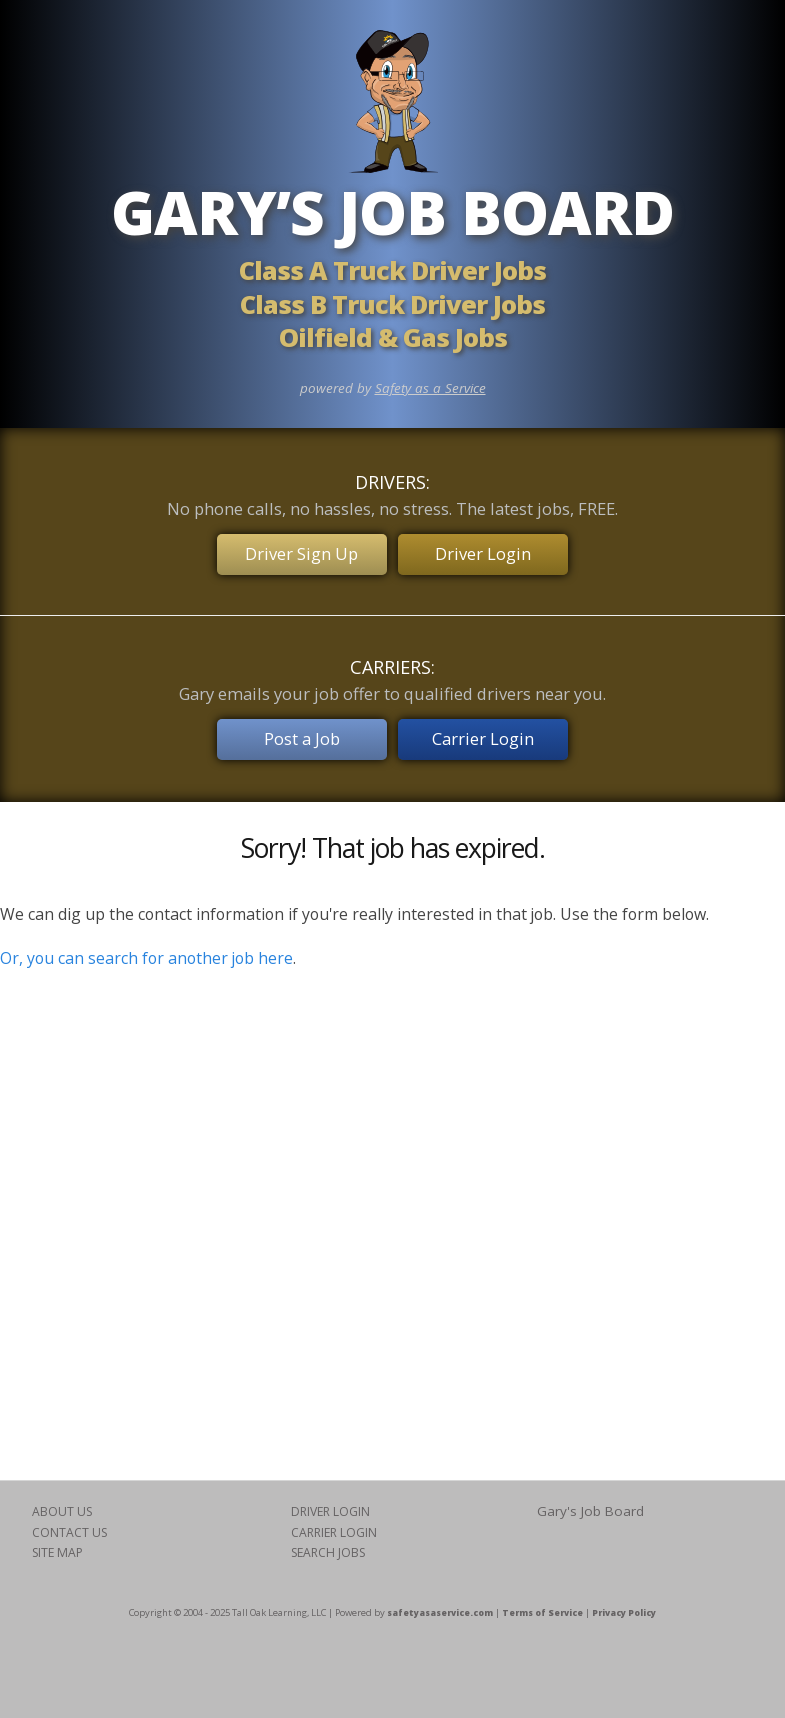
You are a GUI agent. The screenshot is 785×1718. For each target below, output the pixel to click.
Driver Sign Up (301, 553)
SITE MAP (57, 1550)
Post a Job (301, 737)
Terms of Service (542, 1610)
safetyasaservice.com (440, 1610)
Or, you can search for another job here (146, 956)
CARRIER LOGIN (334, 1530)
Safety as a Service (430, 388)
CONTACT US (69, 1530)
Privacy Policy (624, 1610)
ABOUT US (62, 1510)
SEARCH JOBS (328, 1550)
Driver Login (484, 553)
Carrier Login (484, 737)
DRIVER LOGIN (330, 1510)
